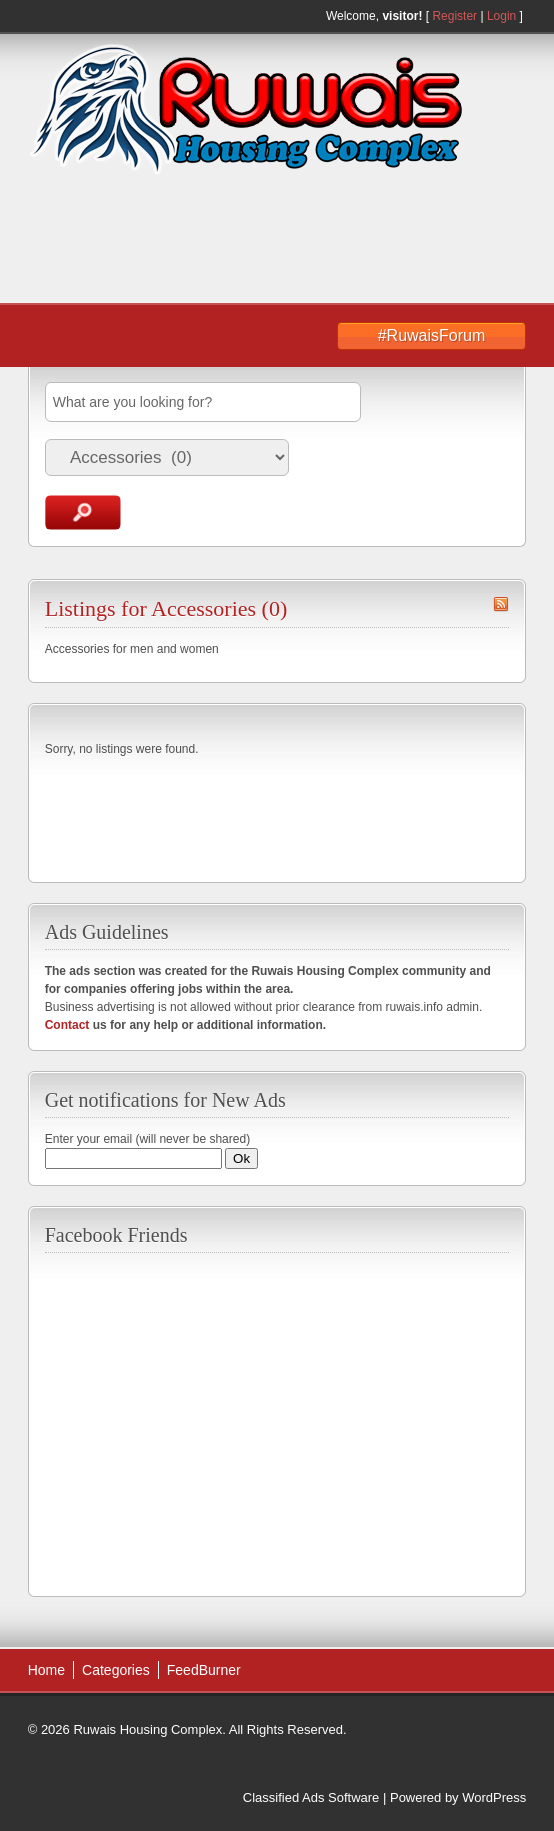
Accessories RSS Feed (501, 604)
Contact (67, 1025)
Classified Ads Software (311, 1797)
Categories (116, 1670)
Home (46, 1670)
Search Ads (83, 512)
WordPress (494, 1797)
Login (501, 16)
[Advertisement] (203, 241)
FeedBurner (204, 1670)
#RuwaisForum (432, 335)
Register (454, 16)
